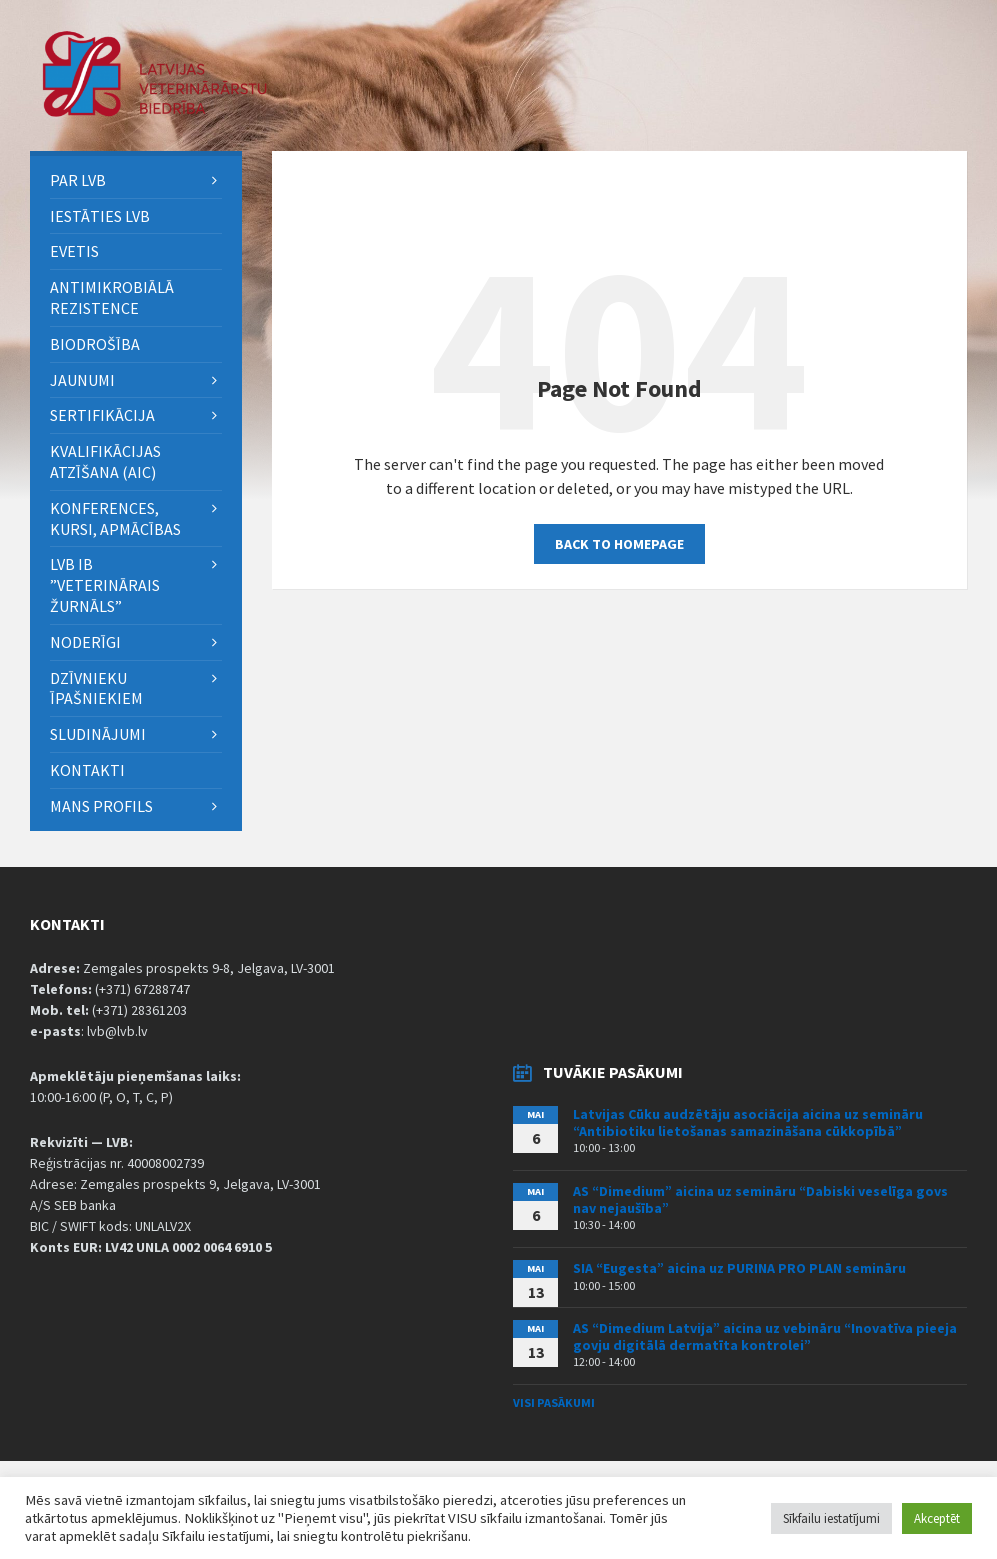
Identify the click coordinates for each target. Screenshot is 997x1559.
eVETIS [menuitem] (74, 251)
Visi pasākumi (554, 1402)
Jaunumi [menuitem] (82, 380)
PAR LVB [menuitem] (78, 180)
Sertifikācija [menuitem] (102, 415)
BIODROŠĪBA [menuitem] (96, 344)
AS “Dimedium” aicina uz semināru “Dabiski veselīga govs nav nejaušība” (760, 1199)
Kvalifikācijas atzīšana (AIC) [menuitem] (105, 461)
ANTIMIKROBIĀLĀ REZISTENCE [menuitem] (112, 297)
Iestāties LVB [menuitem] (100, 216)
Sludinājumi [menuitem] (98, 734)
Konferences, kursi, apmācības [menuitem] (115, 518)
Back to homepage (619, 544)
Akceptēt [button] (937, 1518)
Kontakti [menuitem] (87, 770)
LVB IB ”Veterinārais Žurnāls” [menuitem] (105, 585)
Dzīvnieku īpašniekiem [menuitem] (96, 688)
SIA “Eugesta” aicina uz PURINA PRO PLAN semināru (739, 1268)
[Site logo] (155, 111)
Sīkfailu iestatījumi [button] (831, 1518)
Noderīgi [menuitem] (85, 642)
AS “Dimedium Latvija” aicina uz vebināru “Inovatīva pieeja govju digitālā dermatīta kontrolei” (765, 1336)
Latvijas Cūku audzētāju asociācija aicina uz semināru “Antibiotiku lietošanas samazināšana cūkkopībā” (748, 1122)
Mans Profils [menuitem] (101, 806)
